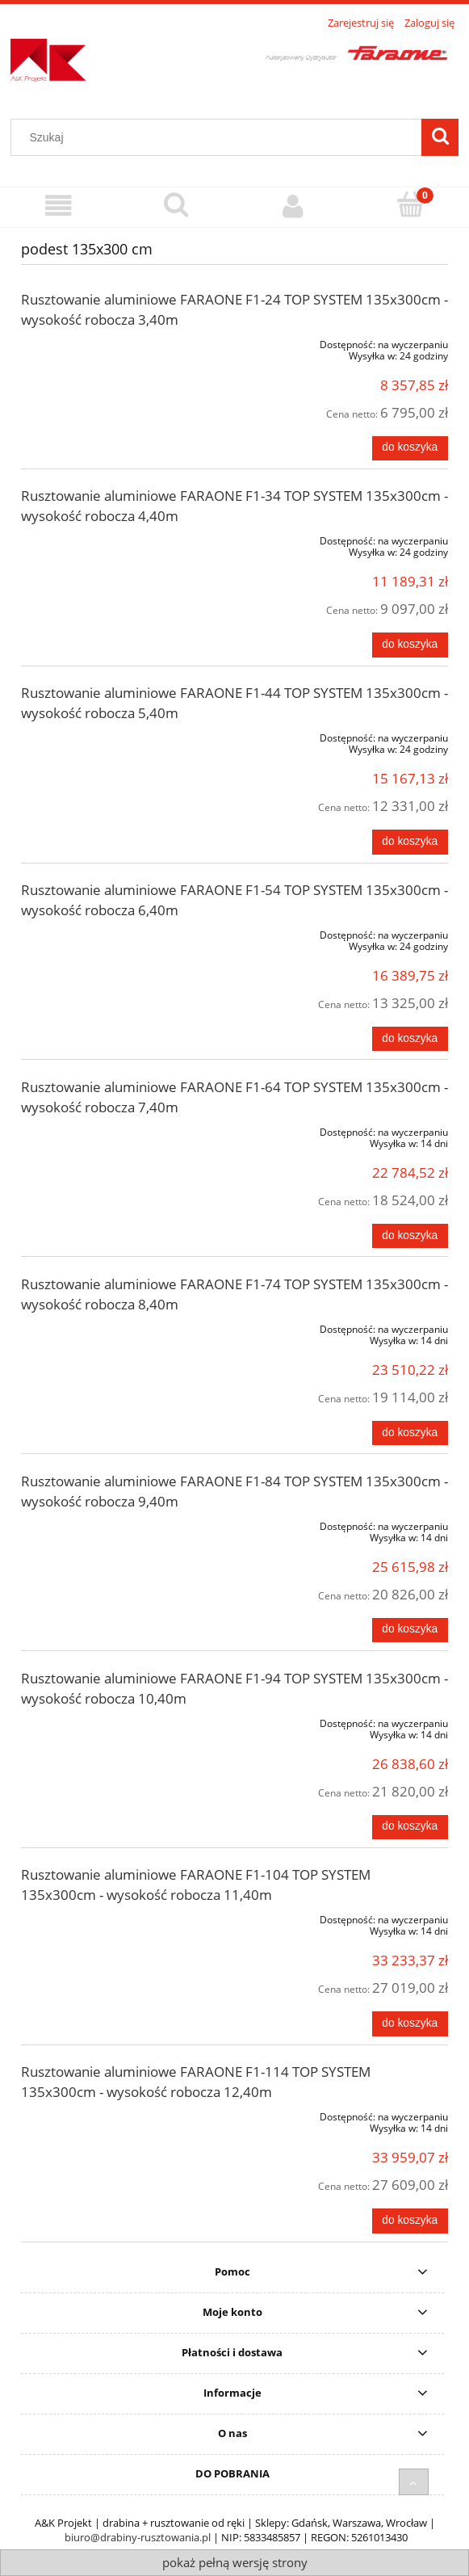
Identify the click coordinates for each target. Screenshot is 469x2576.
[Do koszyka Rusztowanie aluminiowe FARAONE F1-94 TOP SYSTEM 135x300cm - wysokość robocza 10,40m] (410, 1827)
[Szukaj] (440, 137)
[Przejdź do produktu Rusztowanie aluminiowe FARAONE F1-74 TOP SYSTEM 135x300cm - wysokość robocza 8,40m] (106, 1326)
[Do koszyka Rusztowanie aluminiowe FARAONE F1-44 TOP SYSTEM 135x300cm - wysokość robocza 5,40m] (410, 842)
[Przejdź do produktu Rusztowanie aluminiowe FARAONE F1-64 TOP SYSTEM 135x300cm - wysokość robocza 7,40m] (106, 1129)
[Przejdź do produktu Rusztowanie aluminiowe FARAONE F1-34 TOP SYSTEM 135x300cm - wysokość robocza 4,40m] (106, 538)
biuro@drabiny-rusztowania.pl (138, 2537)
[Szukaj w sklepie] (220, 137)
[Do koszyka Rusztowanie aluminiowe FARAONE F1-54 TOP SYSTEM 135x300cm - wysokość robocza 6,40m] (410, 1039)
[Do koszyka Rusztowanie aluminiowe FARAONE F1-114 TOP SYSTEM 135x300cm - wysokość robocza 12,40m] (410, 2220)
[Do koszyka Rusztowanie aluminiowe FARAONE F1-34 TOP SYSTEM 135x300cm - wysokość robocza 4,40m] (410, 644)
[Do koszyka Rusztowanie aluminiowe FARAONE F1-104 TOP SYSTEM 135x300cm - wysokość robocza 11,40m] (410, 2023)
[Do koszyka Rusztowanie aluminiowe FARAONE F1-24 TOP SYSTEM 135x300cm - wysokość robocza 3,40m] (410, 448)
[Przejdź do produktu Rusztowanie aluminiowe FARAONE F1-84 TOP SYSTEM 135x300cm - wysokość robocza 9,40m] (106, 1523)
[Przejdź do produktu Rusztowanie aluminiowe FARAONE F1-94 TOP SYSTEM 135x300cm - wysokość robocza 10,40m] (106, 1720)
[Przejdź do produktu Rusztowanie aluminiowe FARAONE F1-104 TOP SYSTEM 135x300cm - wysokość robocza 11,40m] (106, 1917)
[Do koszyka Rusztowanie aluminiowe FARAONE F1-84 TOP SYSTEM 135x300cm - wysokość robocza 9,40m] (410, 1630)
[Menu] (58, 206)
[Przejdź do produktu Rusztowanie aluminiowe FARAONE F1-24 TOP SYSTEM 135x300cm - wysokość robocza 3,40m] (106, 342)
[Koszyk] (410, 205)
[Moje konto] (293, 206)
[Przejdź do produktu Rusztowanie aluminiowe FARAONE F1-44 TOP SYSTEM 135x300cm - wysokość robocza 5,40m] (106, 735)
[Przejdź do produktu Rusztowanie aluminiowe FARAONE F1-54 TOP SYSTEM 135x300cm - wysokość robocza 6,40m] (106, 932)
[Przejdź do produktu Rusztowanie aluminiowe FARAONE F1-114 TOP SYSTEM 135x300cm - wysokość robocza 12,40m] (106, 2114)
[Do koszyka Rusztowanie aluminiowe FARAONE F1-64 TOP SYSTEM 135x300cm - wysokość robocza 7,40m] (410, 1236)
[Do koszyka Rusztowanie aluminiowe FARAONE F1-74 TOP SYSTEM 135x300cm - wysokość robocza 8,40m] (410, 1433)
